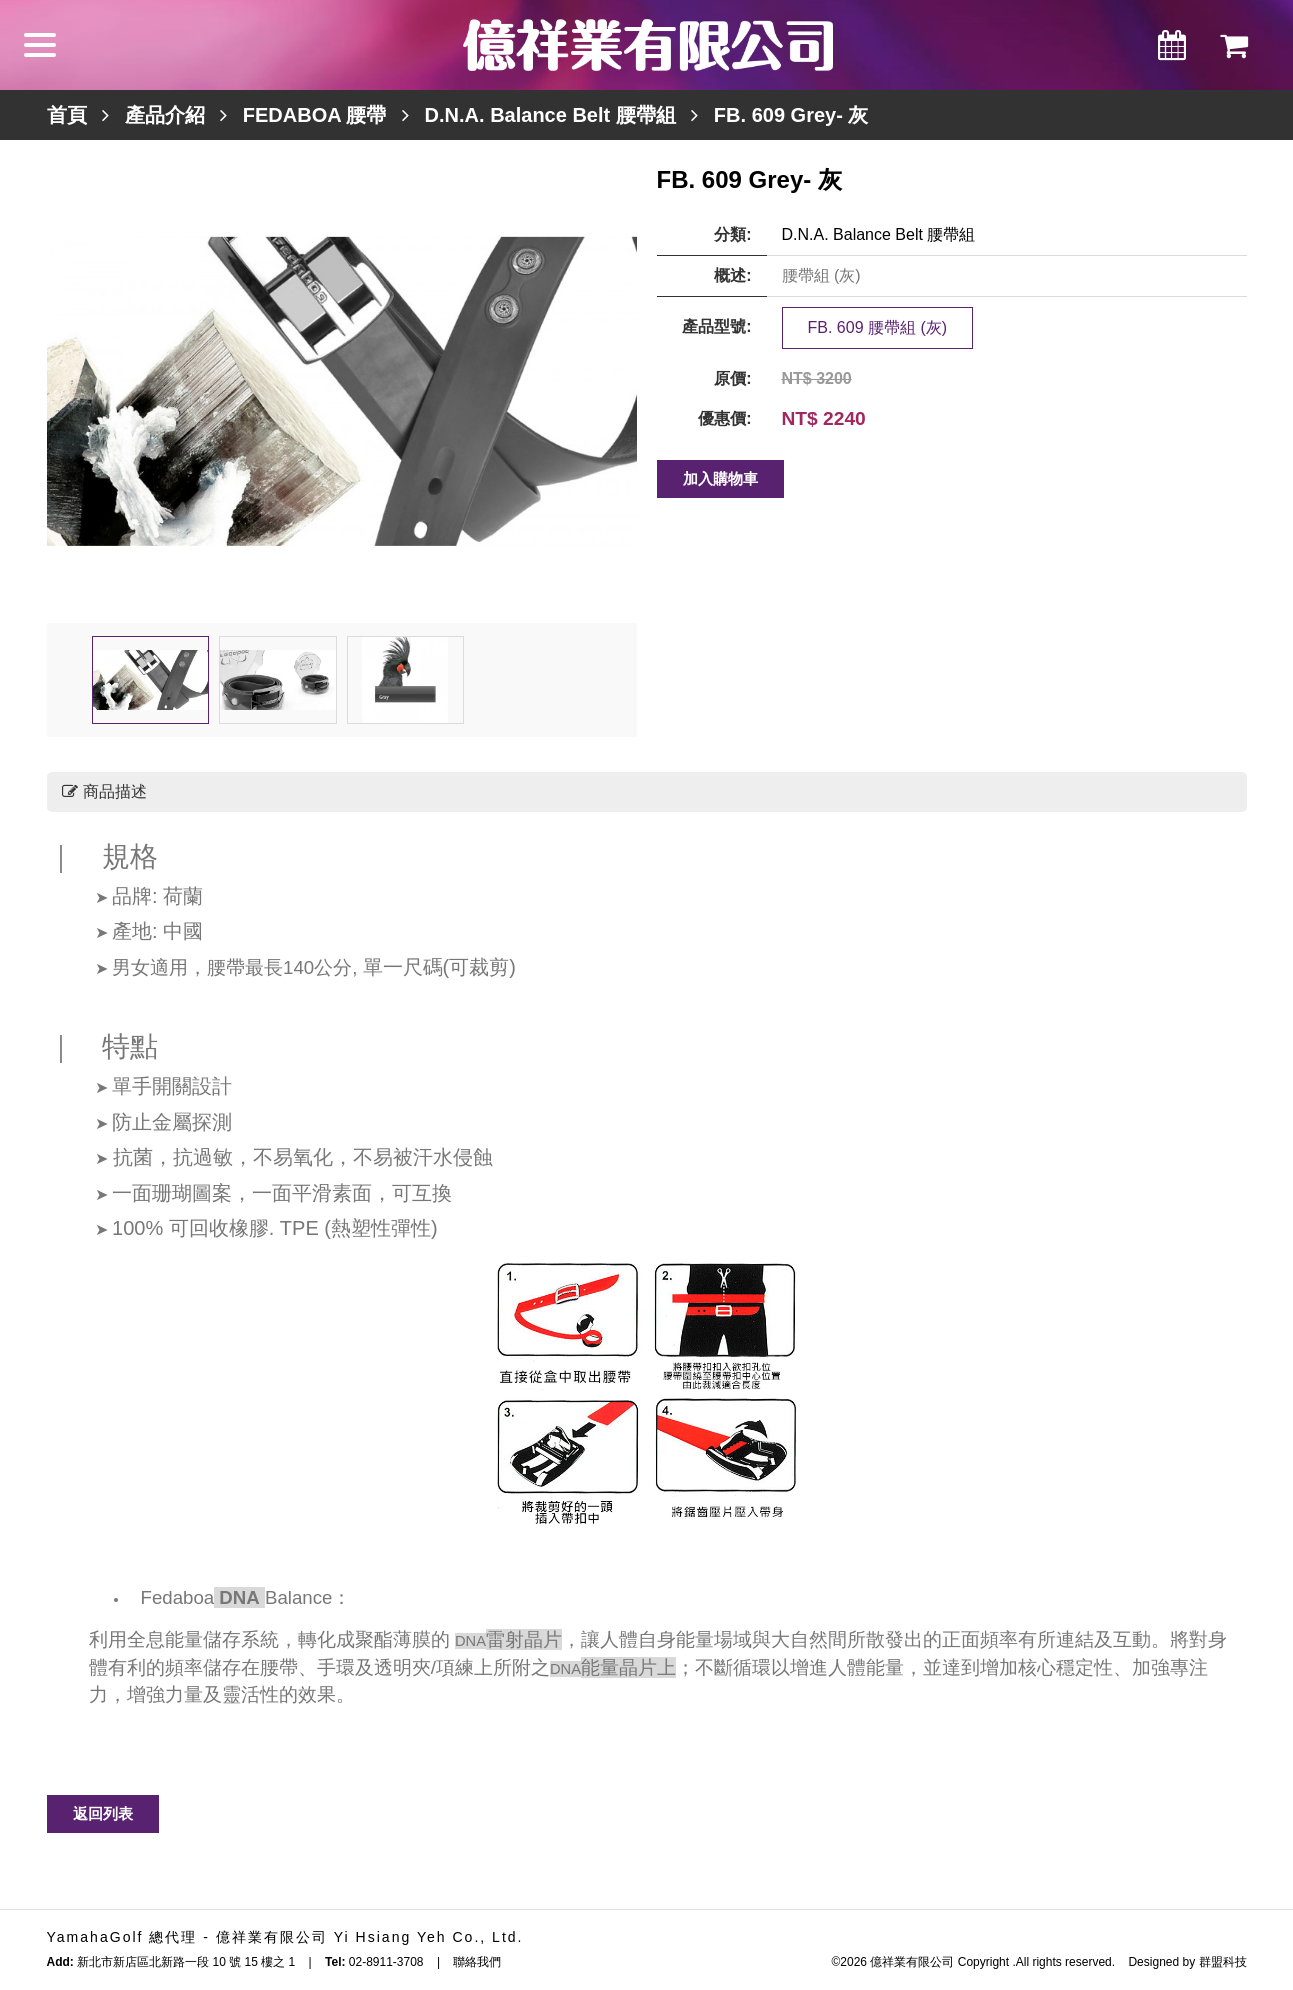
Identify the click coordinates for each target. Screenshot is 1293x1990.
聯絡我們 (477, 1962)
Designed (1153, 1962)
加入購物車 (720, 478)
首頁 (67, 115)
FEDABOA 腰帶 (315, 115)
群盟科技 (1223, 1962)
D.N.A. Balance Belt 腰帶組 (550, 115)
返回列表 (103, 1813)
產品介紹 (165, 115)
